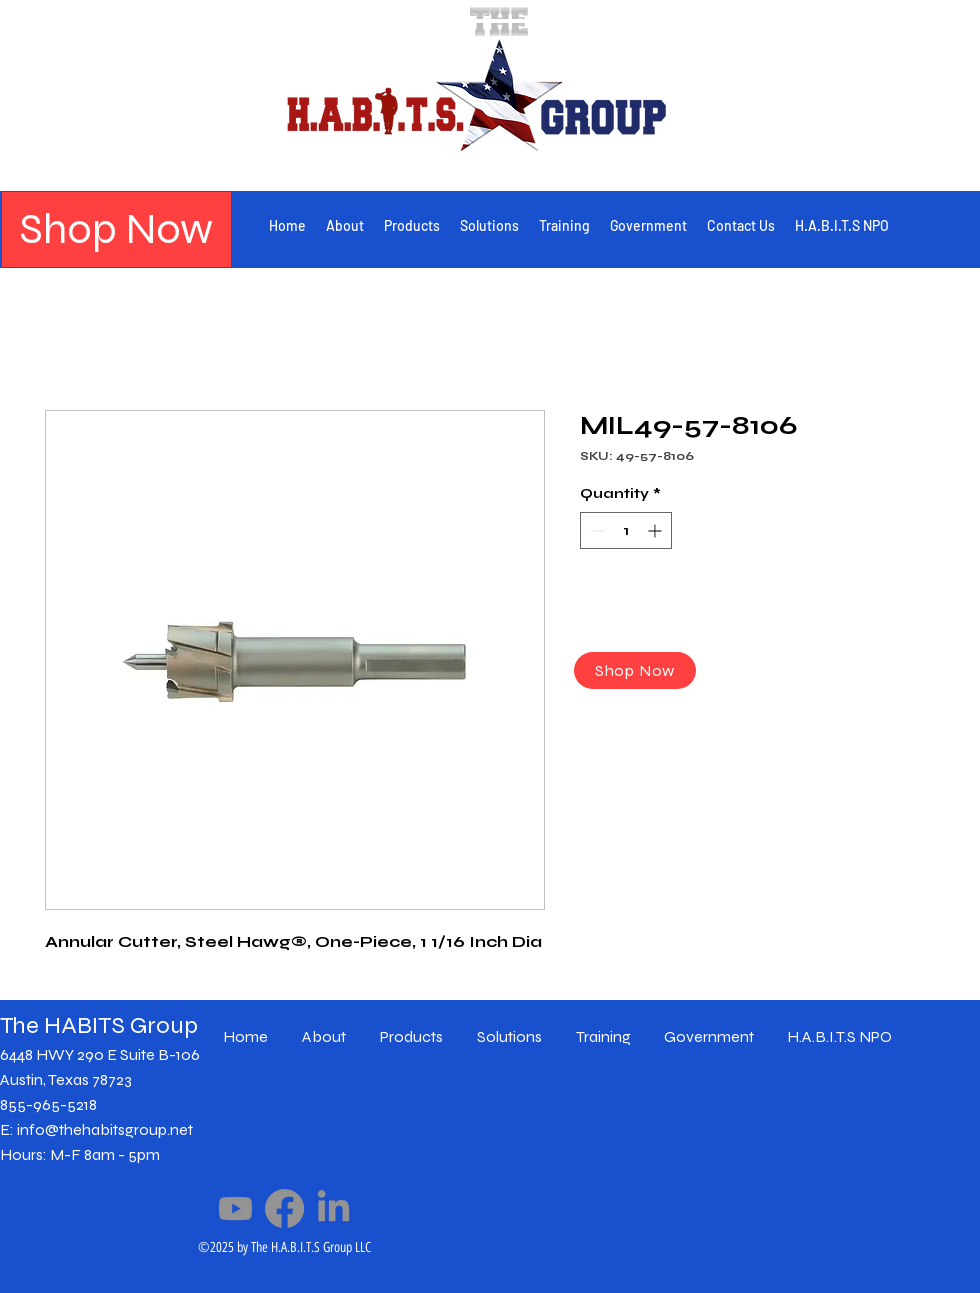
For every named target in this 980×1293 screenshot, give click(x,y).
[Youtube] (235, 1208)
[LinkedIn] (333, 1208)
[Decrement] (595, 530)
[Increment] (656, 530)
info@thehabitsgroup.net (105, 1129)
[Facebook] (284, 1208)
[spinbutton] (626, 530)
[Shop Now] (116, 229)
